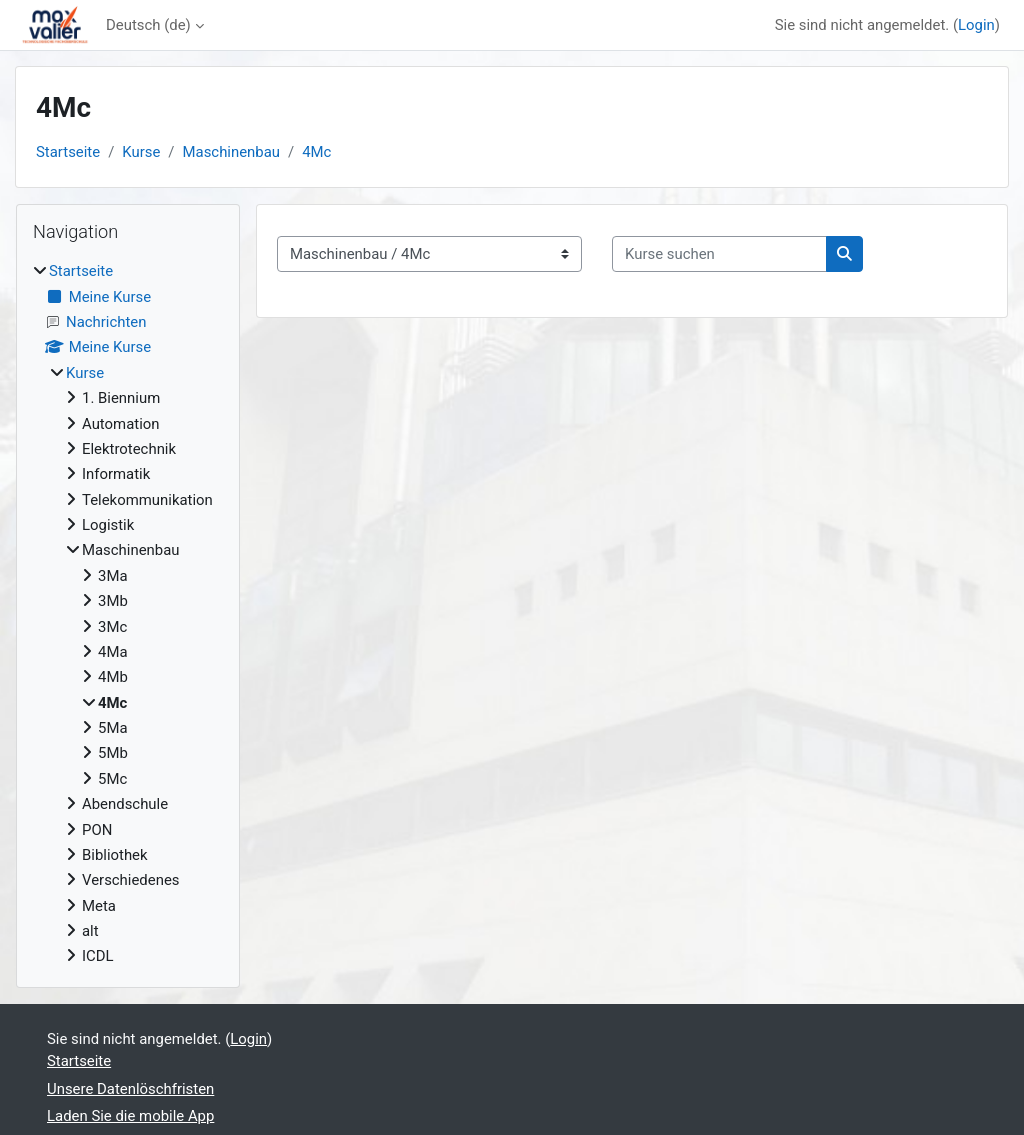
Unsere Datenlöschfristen (130, 1089)
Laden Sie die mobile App (130, 1116)
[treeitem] (128, 614)
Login (976, 25)
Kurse (141, 152)
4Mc (316, 152)
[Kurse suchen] (719, 254)
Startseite (68, 152)
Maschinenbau (232, 152)
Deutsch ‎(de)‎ (148, 25)
